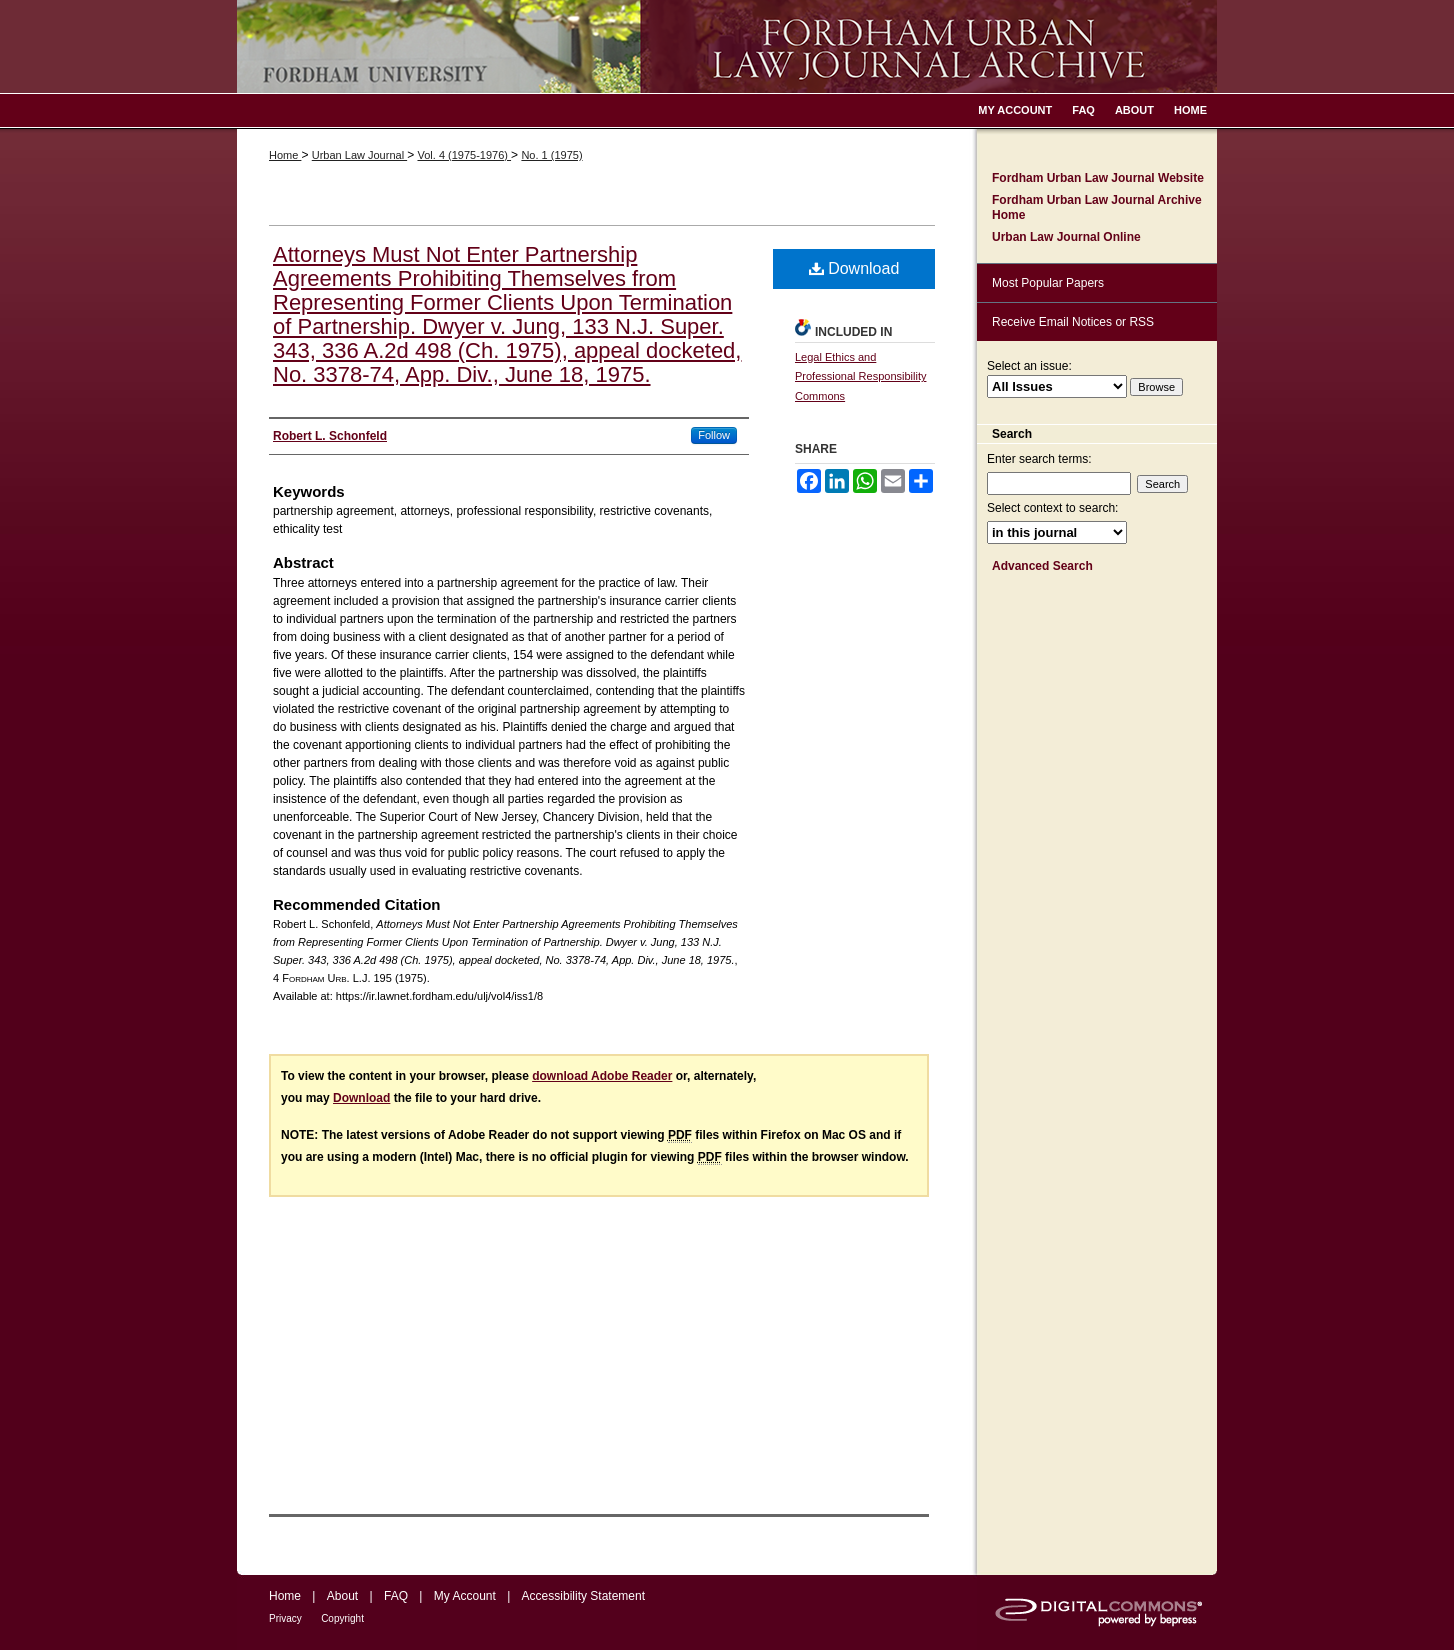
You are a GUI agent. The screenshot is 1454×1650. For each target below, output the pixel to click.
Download (854, 268)
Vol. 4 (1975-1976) (464, 155)
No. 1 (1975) (551, 155)
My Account (465, 1596)
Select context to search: (1052, 508)
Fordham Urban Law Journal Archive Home (1097, 207)
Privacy (285, 1618)
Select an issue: (1029, 366)
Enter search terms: (1039, 459)
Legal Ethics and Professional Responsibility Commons (860, 377)
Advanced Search (1042, 566)
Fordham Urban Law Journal (727, 46)
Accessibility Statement (583, 1596)
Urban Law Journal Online (1066, 237)
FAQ (396, 1596)
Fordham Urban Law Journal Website (1098, 178)
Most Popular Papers (1048, 283)
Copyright (342, 1618)
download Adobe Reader (602, 1076)
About (342, 1596)
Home (285, 155)
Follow (714, 435)
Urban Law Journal (359, 155)
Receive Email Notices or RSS (1073, 322)
